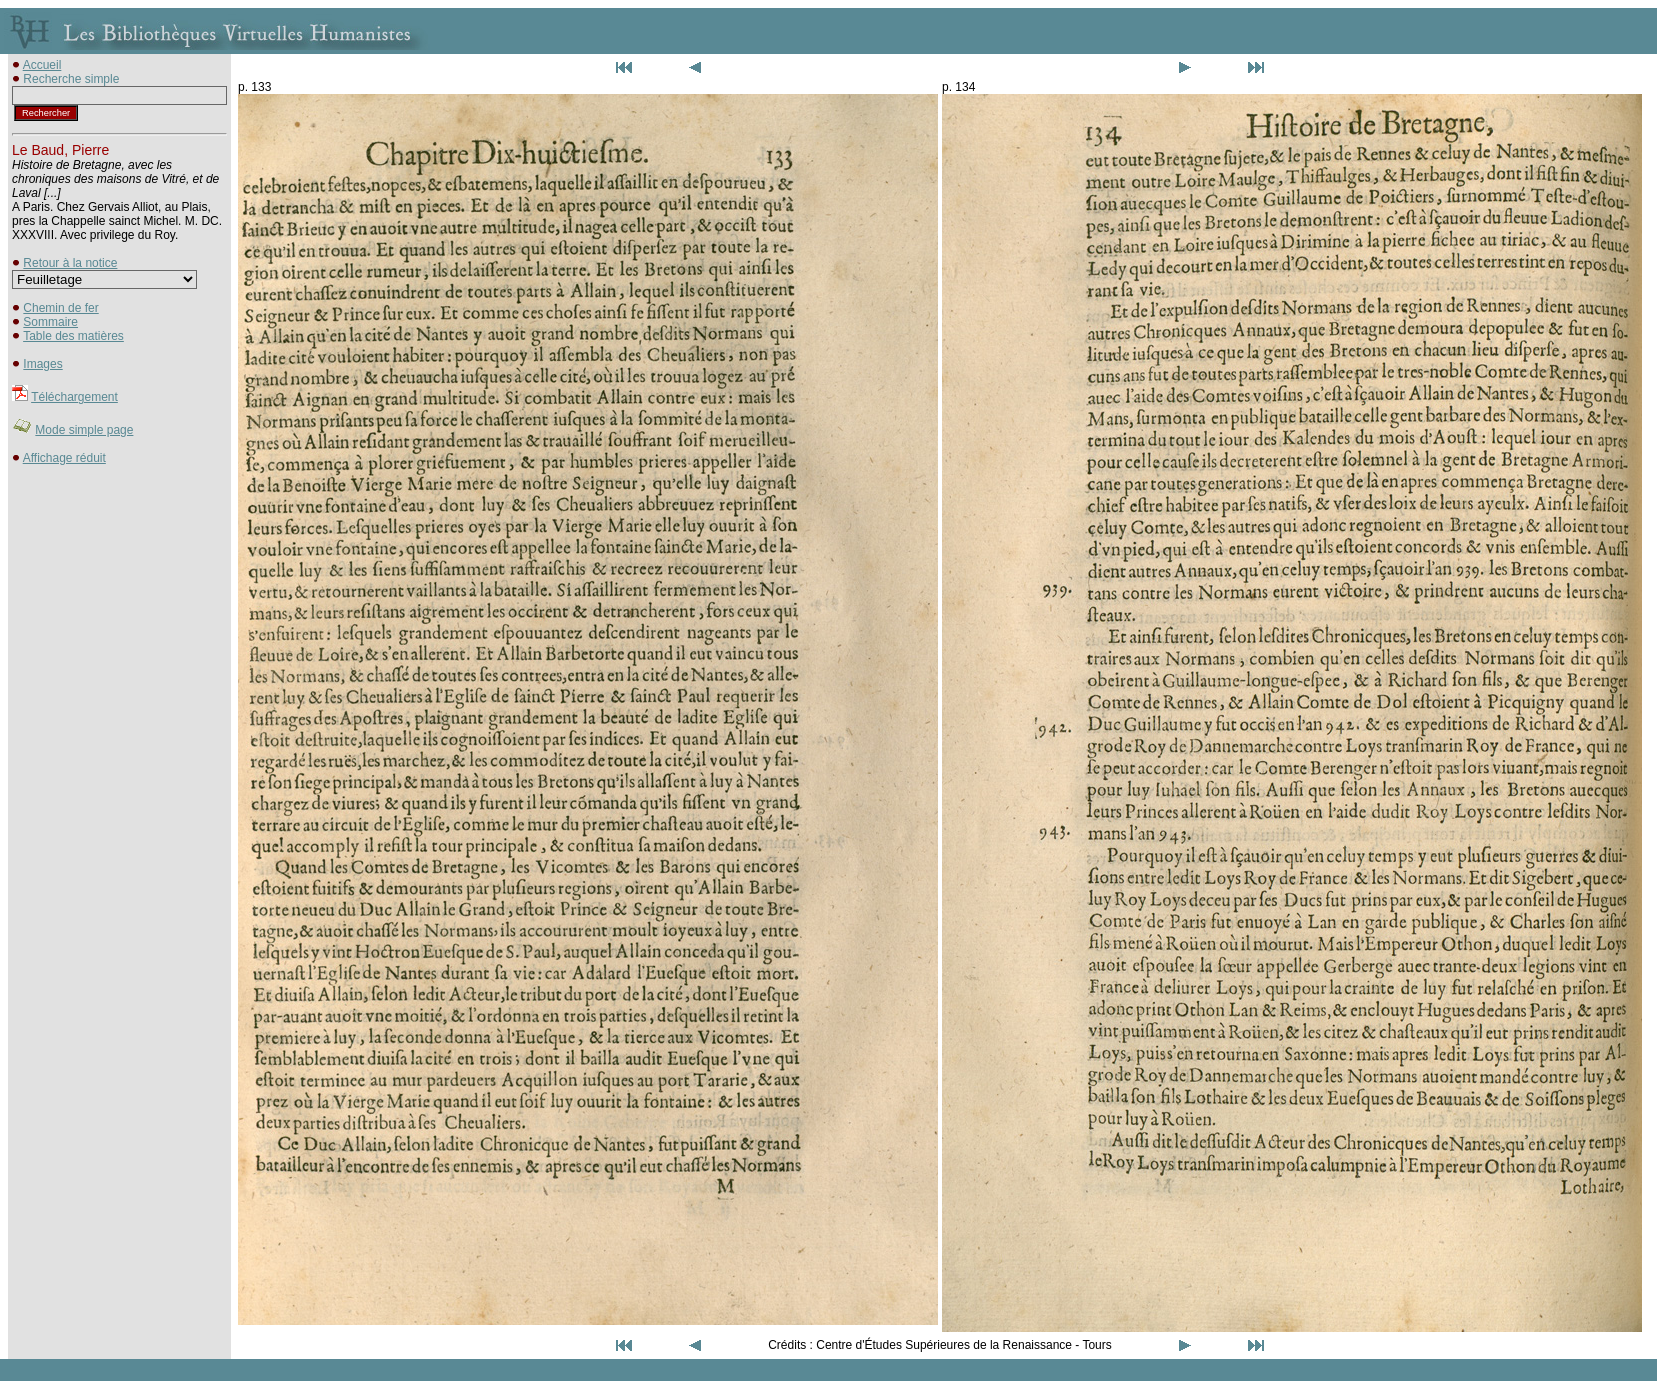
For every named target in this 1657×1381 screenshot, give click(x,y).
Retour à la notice (70, 263)
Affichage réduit (64, 458)
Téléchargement (74, 397)
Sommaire (50, 322)
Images (42, 364)
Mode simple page (84, 430)
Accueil (42, 65)
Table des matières (73, 336)
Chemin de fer (60, 308)
